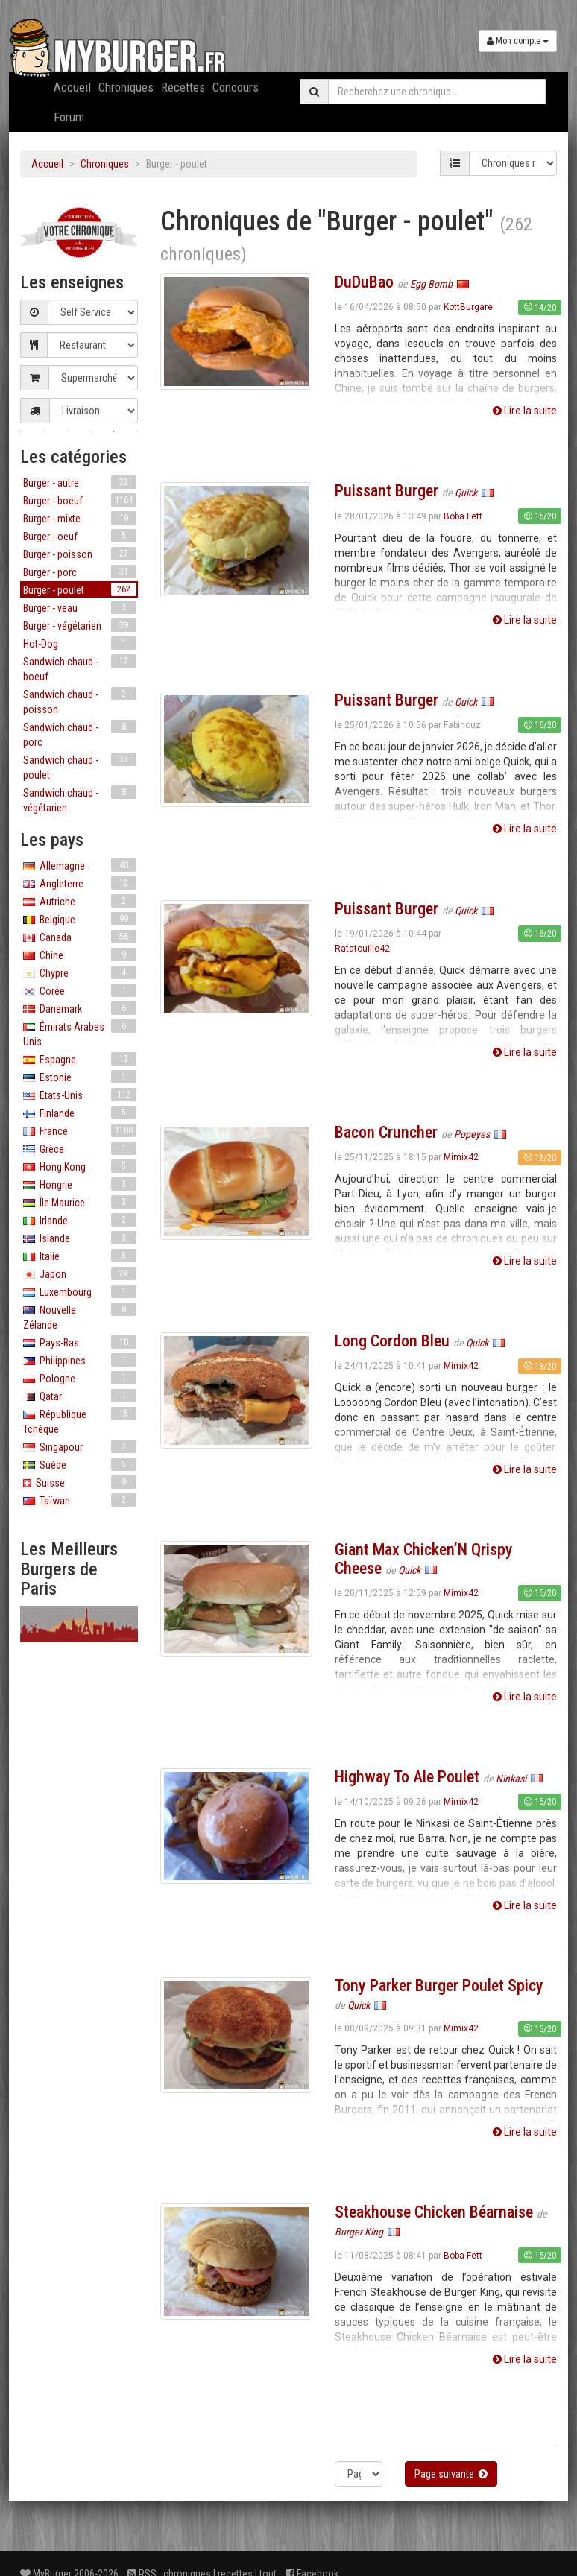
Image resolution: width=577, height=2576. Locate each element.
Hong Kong (79, 1166)
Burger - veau (79, 607)
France (79, 1130)
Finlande (79, 1112)
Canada (79, 936)
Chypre (79, 972)
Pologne (79, 1377)
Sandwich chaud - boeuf (79, 668)
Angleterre (79, 883)
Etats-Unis (79, 1094)
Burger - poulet (79, 589)
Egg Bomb (432, 284)
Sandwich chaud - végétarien (79, 799)
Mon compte (518, 41)
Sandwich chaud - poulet (79, 767)
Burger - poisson (79, 553)
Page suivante (451, 2474)
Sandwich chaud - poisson (79, 701)
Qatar (79, 1395)
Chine (79, 954)
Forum (69, 117)
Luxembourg (79, 1291)
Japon (79, 1273)
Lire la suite (525, 411)
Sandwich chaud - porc (79, 734)
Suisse (79, 1482)
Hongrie (79, 1184)
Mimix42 (461, 1157)
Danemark (79, 1008)
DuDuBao (364, 282)
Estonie (79, 1076)
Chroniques (126, 87)
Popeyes (473, 1134)
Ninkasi (512, 1779)
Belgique (79, 918)
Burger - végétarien (79, 625)
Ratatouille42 (362, 948)
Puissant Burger (386, 490)
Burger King (360, 2232)
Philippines (79, 1360)
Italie (79, 1255)
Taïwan (79, 1500)
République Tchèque (79, 1421)
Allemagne (79, 865)
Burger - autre (79, 482)
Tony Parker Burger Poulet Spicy (439, 1985)
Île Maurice (79, 1202)
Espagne (79, 1059)
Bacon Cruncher (386, 1132)
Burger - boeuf (79, 500)
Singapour (79, 1446)
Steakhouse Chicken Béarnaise (434, 2212)
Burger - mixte (79, 518)
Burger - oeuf (79, 535)
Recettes (183, 87)
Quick (467, 493)
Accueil (72, 87)
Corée (79, 990)
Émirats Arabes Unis (79, 1033)
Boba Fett (463, 516)
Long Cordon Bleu (392, 1341)
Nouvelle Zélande (79, 1317)
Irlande (79, 1220)
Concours (235, 87)
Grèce (79, 1148)
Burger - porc (79, 571)
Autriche (79, 901)
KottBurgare (468, 307)
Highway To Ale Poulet (407, 1777)
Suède (79, 1464)
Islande (79, 1237)
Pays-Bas (79, 1342)
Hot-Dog (79, 643)
